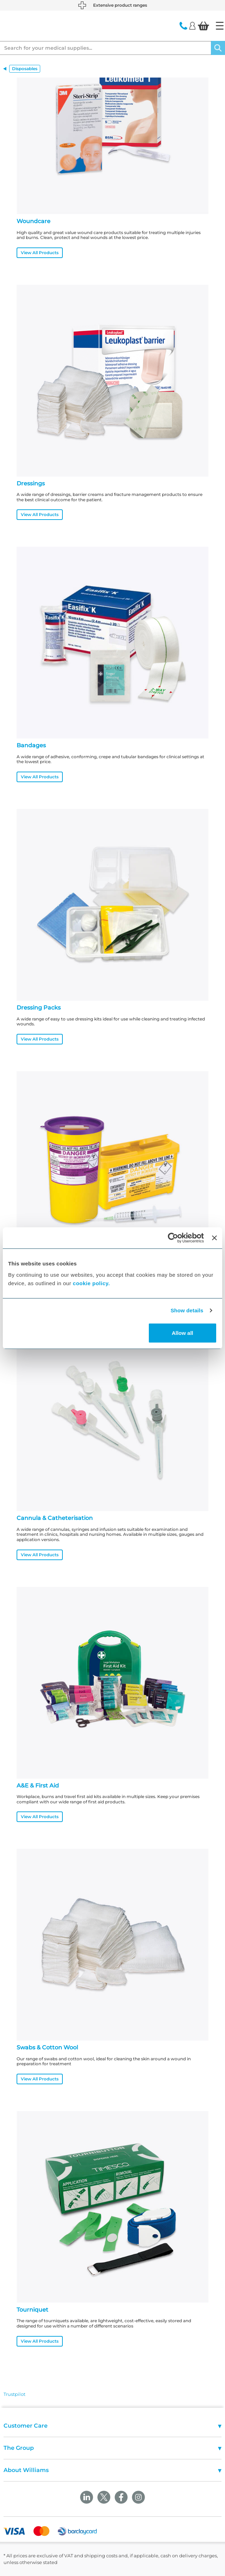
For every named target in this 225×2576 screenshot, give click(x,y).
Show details (187, 1310)
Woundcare (33, 221)
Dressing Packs (39, 1007)
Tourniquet (32, 2309)
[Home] (219, 25)
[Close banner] (214, 1237)
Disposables (24, 68)
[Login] (192, 25)
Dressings (31, 483)
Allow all (182, 1333)
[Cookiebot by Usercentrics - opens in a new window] (173, 1238)
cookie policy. (91, 1283)
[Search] (218, 48)
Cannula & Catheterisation (55, 1518)
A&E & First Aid (38, 1785)
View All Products (40, 252)
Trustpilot (14, 2394)
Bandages (31, 745)
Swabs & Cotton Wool (47, 2047)
